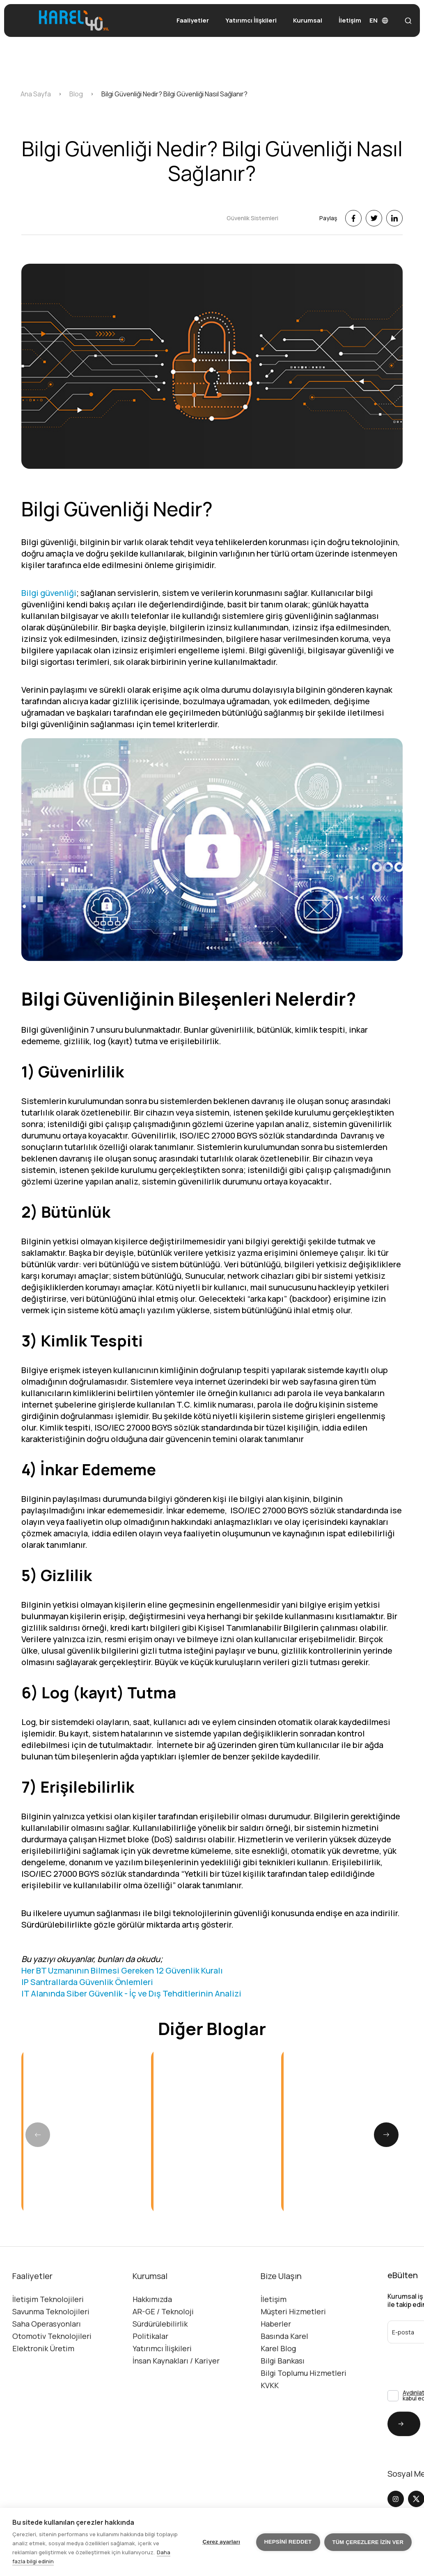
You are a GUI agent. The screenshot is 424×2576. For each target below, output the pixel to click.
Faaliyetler (192, 20)
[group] (82, 2207)
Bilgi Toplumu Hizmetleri (303, 2411)
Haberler (276, 2362)
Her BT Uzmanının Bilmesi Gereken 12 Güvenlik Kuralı (122, 2008)
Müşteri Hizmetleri (293, 2350)
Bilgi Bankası (283, 2399)
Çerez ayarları (221, 2542)
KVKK (270, 2423)
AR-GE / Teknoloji (163, 2350)
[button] (386, 2210)
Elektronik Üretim (43, 2386)
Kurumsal (307, 20)
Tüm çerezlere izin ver (367, 2542)
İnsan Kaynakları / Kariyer (176, 2399)
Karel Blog (278, 2386)
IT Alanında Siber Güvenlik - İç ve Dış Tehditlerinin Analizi (131, 2031)
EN (378, 20)
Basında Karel (284, 2374)
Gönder (395, 2461)
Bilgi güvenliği (48, 631)
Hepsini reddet (288, 2542)
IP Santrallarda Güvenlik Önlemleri (87, 2020)
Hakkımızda (152, 2337)
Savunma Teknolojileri (50, 2350)
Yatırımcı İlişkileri (251, 20)
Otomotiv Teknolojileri (52, 2374)
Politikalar (150, 2374)
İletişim (350, 20)
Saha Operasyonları (46, 2362)
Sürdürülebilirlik (160, 2362)
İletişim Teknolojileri (48, 2337)
